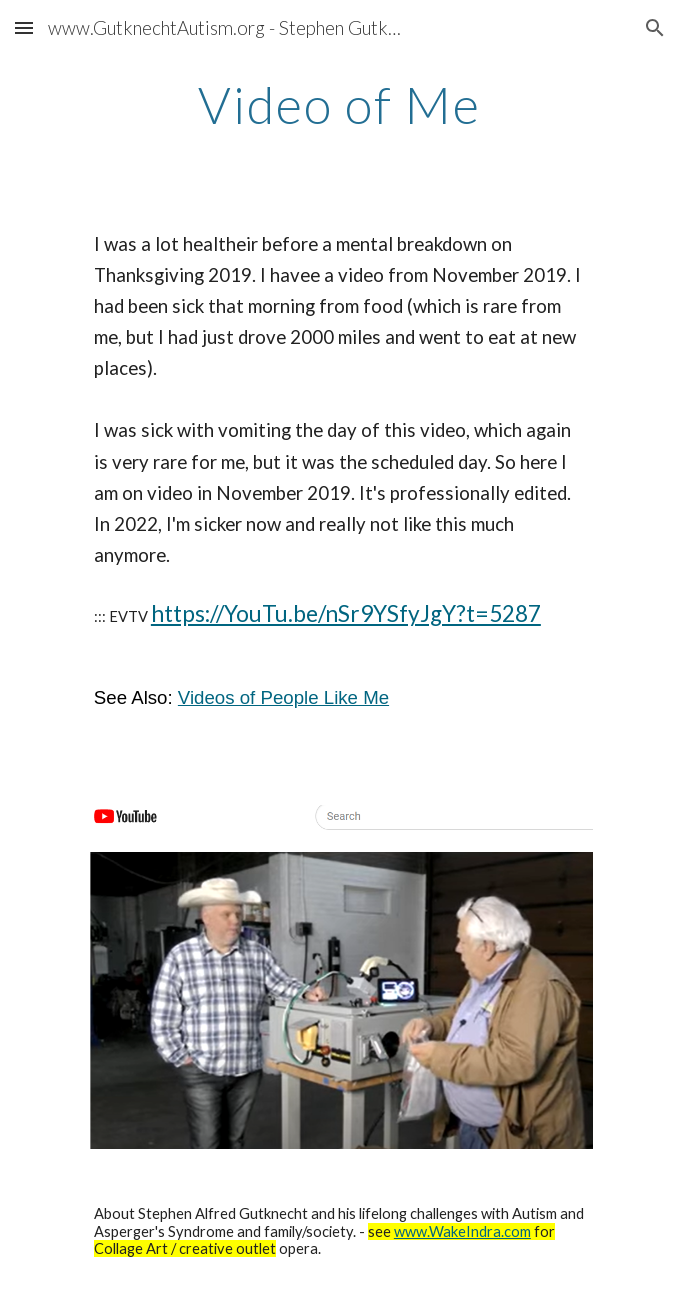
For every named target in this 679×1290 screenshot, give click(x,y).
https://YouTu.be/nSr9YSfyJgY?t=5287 (346, 613)
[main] (339, 105)
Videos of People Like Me (283, 697)
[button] (24, 27)
